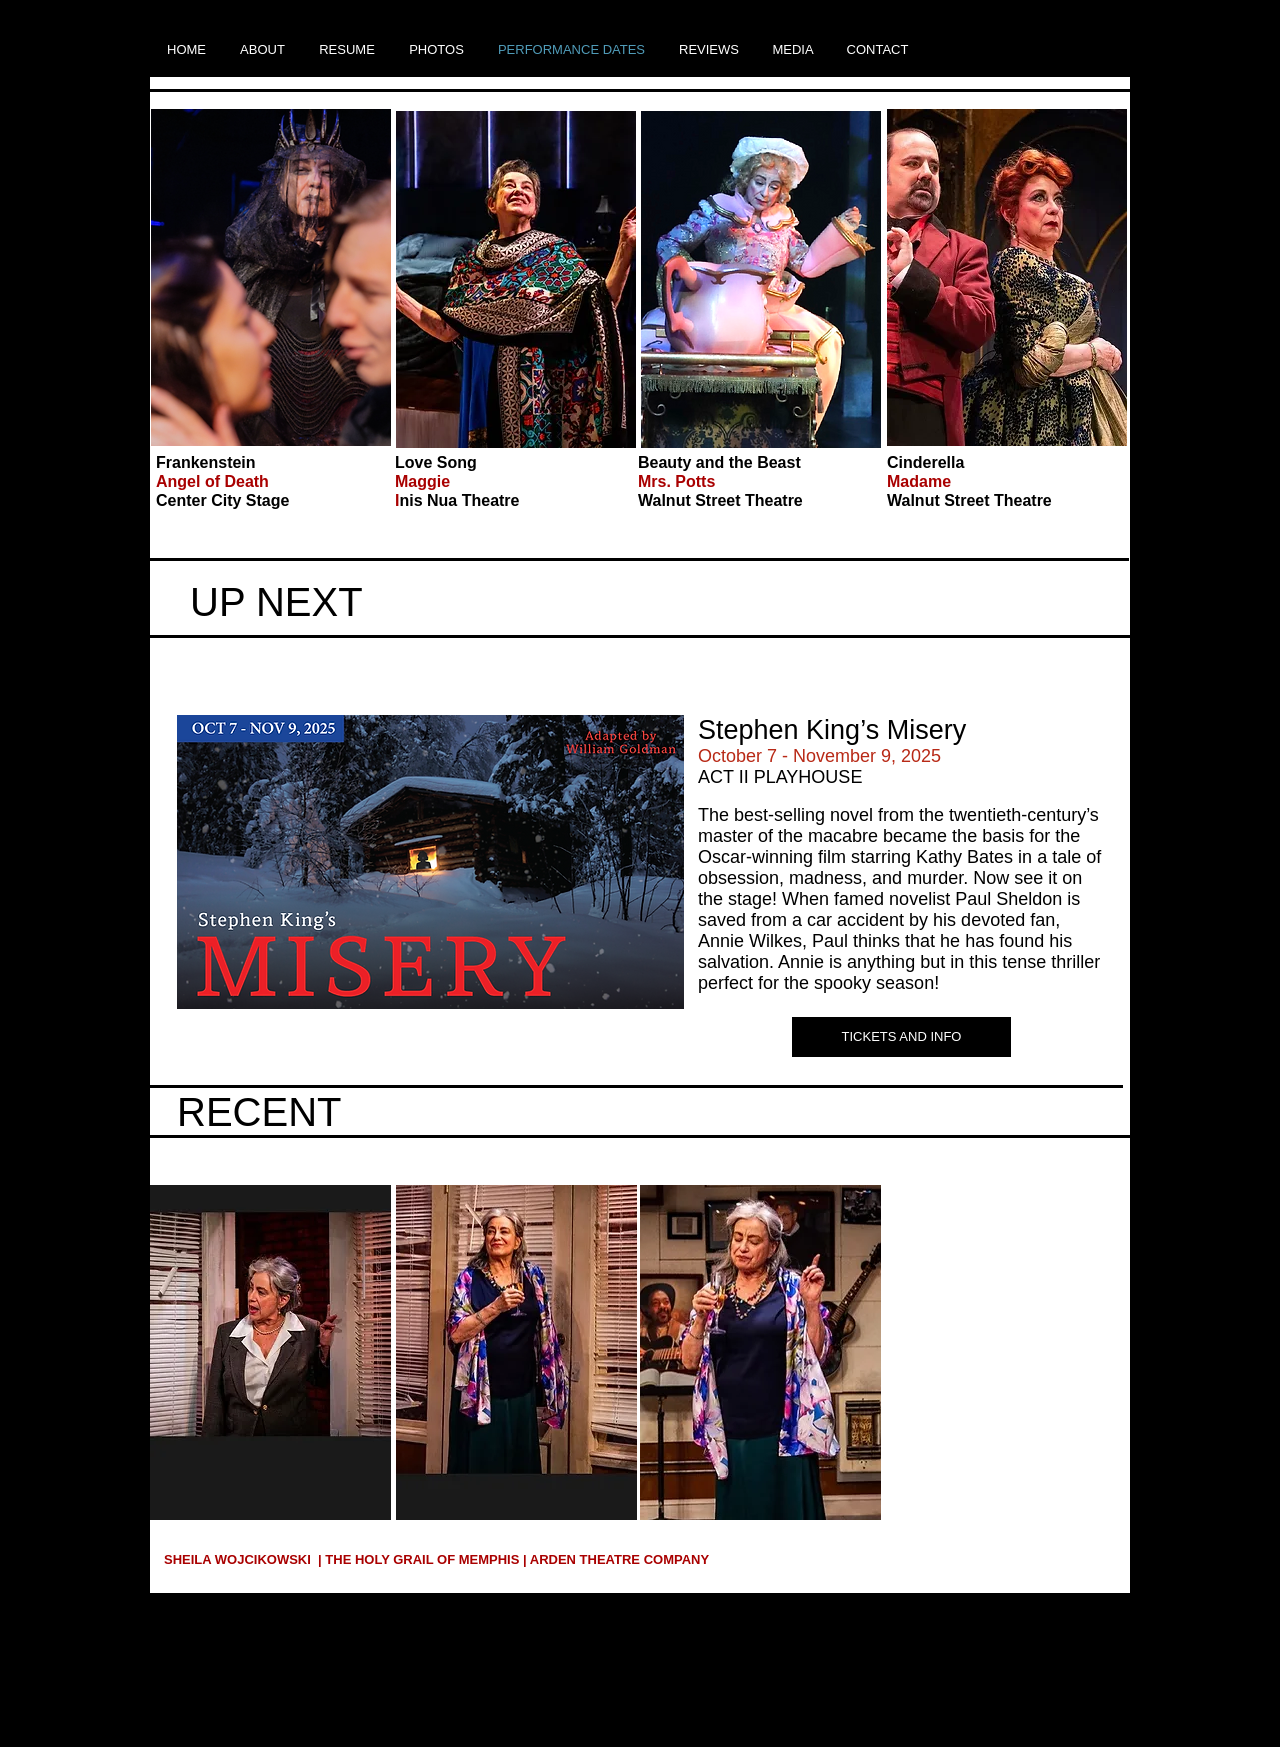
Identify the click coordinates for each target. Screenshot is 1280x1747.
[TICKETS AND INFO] (901, 1037)
